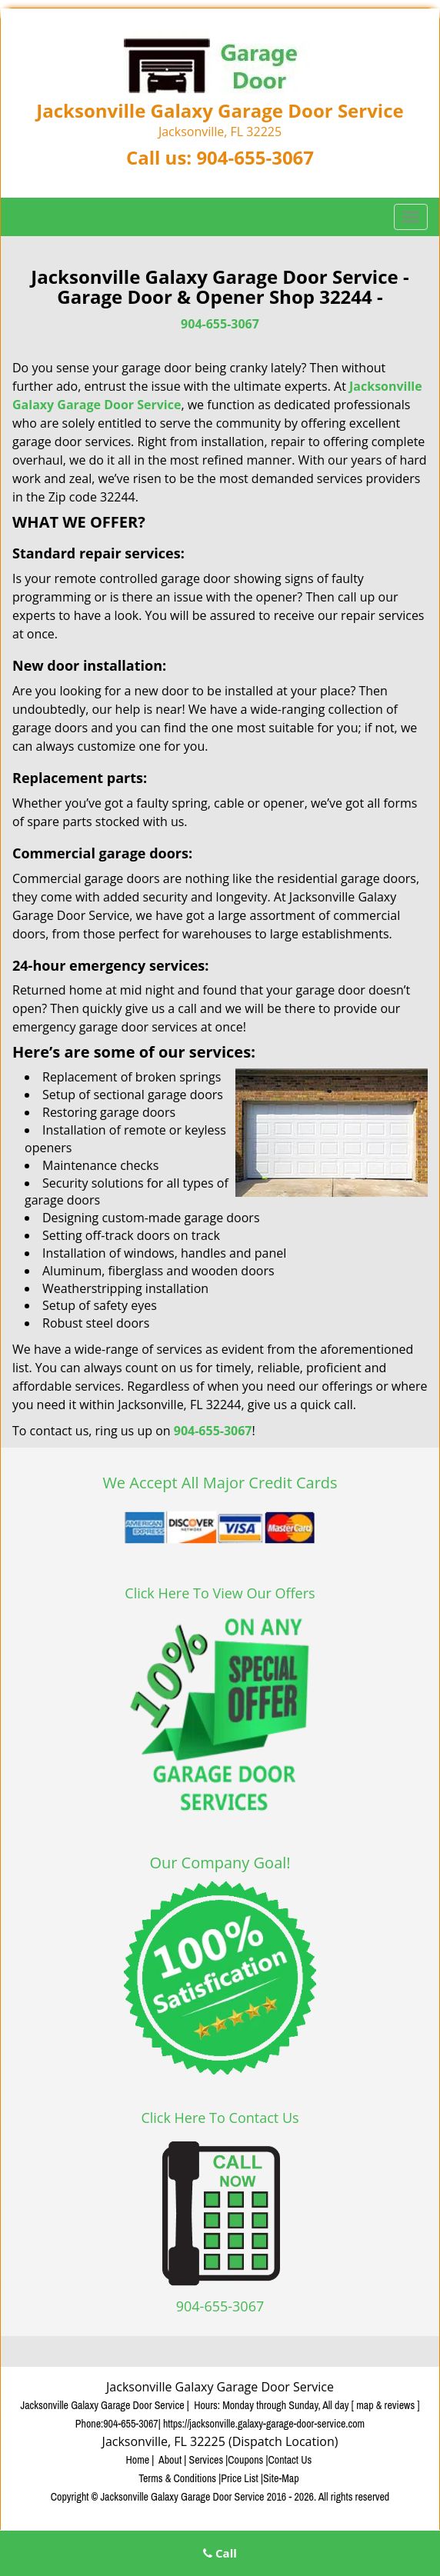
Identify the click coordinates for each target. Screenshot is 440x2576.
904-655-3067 (255, 157)
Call (220, 2553)
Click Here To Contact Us (219, 2117)
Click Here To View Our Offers (220, 1593)
